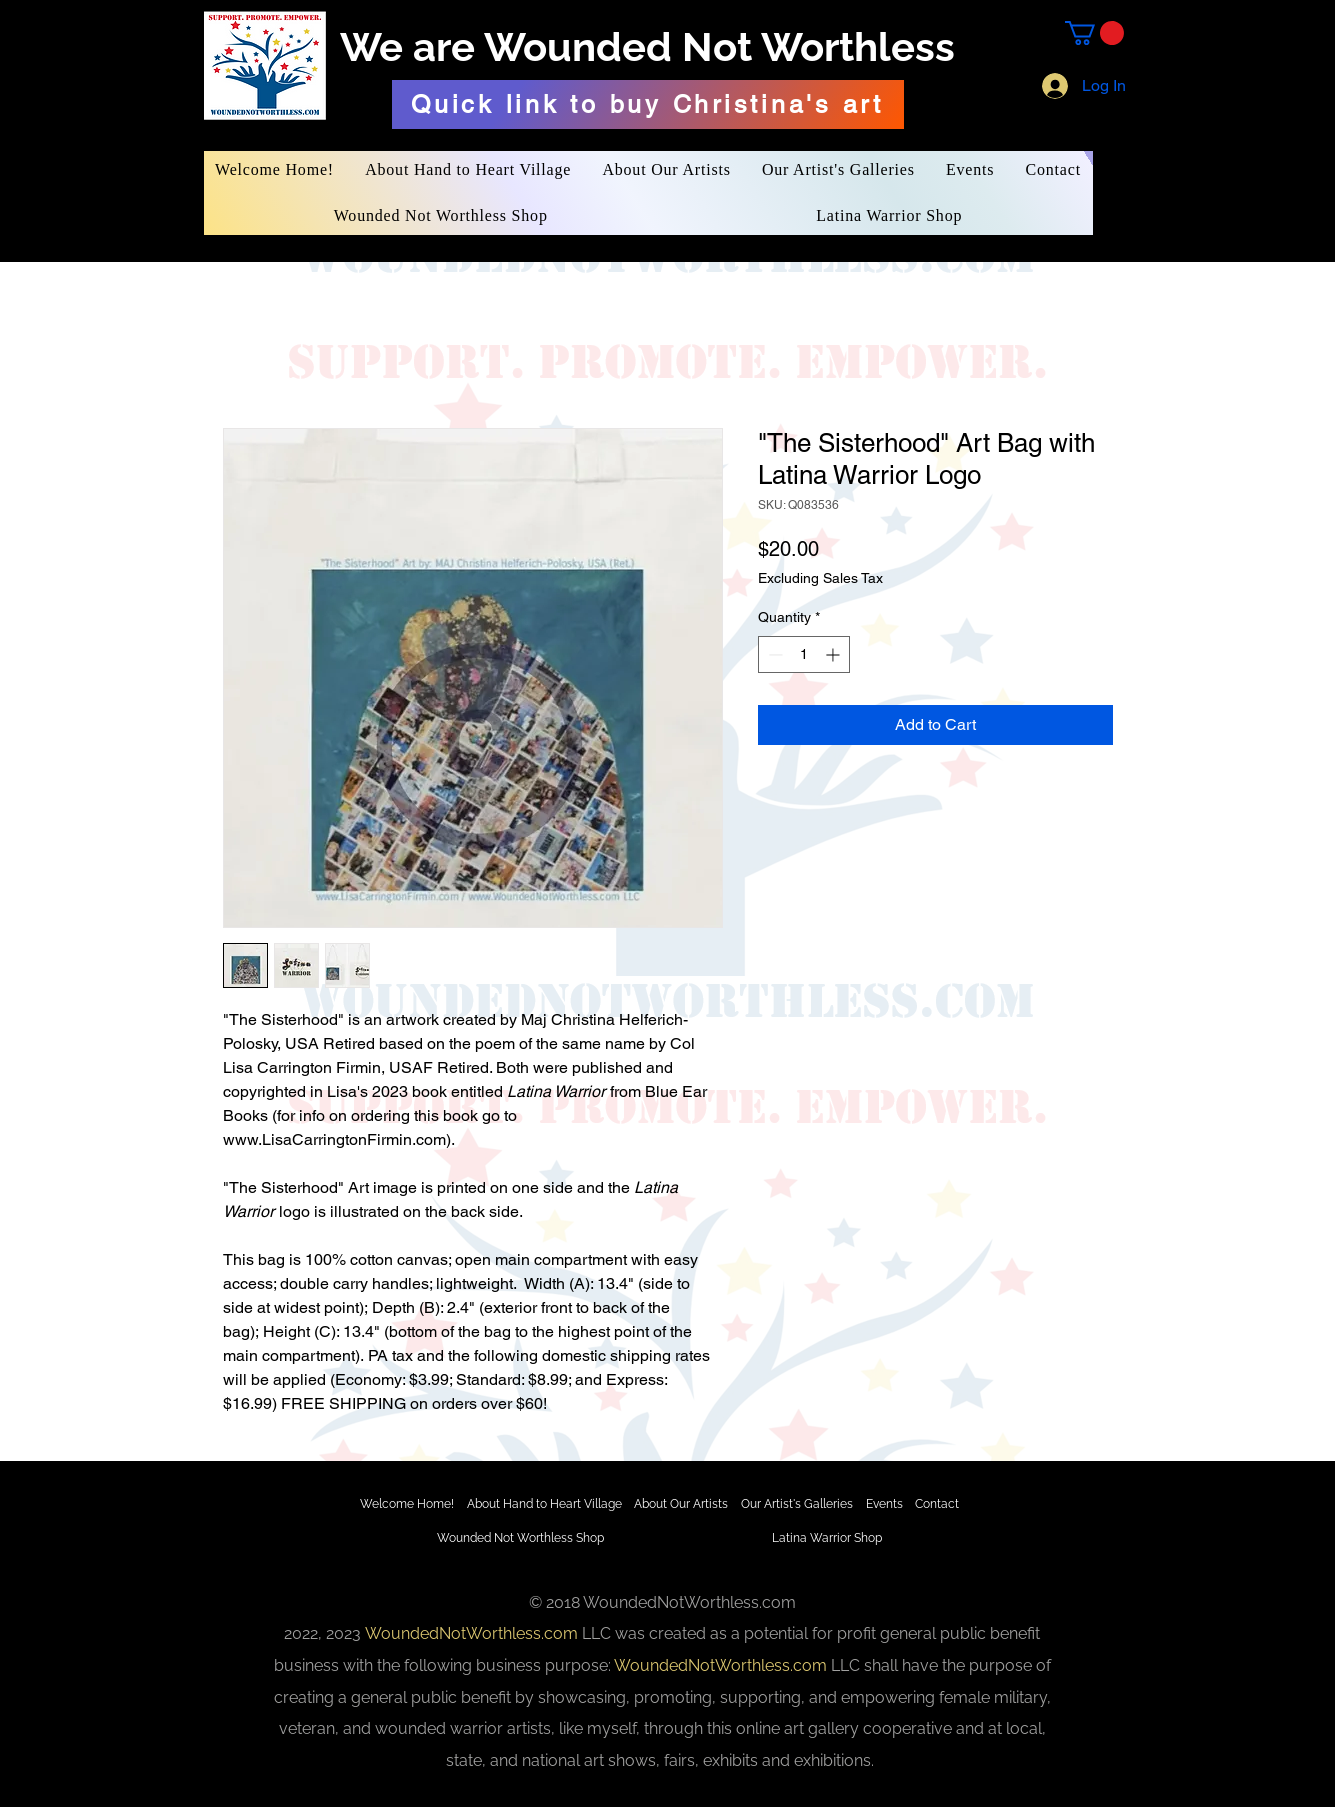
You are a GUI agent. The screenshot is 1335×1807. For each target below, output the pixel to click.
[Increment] (834, 654)
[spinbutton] (804, 654)
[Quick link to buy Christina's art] (648, 104)
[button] (1094, 33)
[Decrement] (773, 654)
